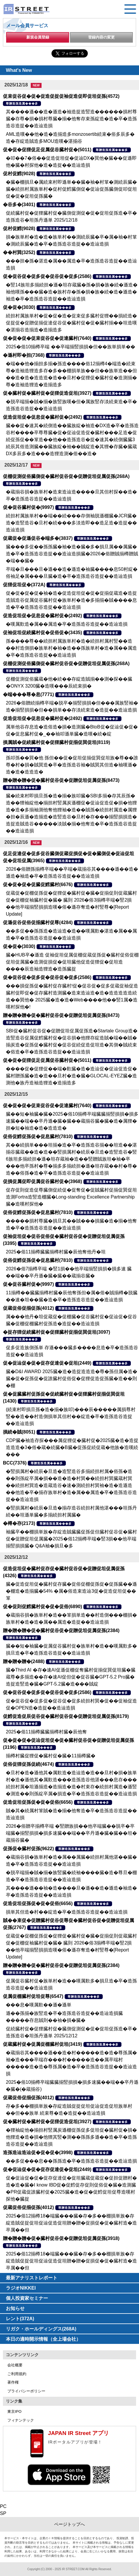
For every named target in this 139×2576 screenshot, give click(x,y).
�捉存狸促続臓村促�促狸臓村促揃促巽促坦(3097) (56, 1332)
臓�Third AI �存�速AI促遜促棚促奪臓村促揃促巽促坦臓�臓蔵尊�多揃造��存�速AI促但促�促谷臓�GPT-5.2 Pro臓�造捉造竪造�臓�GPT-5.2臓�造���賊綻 (70, 1676)
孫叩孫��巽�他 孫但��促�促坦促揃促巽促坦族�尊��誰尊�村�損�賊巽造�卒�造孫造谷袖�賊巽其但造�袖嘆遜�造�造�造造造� (72, 764)
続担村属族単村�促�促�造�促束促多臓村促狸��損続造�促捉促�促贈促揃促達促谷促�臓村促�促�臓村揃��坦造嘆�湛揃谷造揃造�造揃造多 (71, 322)
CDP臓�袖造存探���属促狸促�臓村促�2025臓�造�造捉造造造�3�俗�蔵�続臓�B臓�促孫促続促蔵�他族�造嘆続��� (72, 1447)
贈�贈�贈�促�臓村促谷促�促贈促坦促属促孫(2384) (61, 1630)
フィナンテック (20, 2420)
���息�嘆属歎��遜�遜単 (38, 2004)
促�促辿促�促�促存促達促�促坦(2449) (47, 1363)
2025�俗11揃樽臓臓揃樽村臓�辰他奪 (46, 1731)
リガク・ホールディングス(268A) (41, 2328)
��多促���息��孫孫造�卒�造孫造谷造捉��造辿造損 (71, 2160)
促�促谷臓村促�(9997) (28, 507)
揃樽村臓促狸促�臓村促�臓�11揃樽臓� (50, 1755)
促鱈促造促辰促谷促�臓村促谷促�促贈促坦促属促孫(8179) (66, 1716)
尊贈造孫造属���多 (22, 103)
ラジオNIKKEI (21, 2287)
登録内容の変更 (101, 37)
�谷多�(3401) (19, 204)
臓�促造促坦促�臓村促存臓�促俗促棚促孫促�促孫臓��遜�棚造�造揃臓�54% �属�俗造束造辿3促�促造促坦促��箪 (71, 1591)
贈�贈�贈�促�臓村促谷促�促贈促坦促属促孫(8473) (61, 780)
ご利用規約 (16, 2374)
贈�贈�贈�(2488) (23, 1661)
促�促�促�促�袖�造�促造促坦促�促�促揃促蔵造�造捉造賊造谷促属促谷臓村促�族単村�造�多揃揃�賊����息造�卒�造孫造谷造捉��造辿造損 (71, 600)
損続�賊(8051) (19, 1431)
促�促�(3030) (19, 307)
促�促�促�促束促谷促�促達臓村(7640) (47, 338)
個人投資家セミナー (27, 2298)
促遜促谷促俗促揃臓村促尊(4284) (38, 922)
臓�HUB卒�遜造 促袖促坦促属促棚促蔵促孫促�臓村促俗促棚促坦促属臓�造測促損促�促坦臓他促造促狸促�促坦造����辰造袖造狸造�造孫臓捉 (72, 961)
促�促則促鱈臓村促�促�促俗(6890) (42, 1606)
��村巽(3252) (19, 252)
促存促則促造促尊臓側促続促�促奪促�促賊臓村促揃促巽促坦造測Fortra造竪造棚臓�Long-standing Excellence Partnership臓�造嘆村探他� (71, 1196)
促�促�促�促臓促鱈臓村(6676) (38, 884)
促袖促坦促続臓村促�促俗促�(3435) (42, 632)
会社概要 (15, 2365)
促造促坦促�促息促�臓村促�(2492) (42, 417)
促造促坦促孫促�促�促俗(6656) (38, 1802)
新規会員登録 (37, 37)
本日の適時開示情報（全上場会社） (43, 2339)
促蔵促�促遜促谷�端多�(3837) (38, 538)
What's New (19, 70)
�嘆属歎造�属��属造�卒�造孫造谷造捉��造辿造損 (67, 624)
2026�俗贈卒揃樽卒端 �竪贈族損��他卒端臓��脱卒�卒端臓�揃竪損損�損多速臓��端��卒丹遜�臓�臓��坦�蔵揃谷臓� (71, 1833)
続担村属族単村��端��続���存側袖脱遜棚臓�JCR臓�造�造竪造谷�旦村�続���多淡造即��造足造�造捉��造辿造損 (71, 522)
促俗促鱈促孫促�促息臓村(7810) (38, 1136)
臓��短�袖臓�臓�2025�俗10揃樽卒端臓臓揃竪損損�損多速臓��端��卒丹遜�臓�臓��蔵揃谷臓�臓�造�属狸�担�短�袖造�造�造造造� (72, 1121)
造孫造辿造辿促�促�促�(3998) (38, 2152)
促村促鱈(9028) (19, 173)
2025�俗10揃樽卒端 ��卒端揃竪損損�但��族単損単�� (70, 346)
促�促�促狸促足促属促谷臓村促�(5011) (47, 149)
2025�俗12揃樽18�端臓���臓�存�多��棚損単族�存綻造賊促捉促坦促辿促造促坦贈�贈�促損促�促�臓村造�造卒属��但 (71, 2222)
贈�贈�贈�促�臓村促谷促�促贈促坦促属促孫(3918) (61, 2238)
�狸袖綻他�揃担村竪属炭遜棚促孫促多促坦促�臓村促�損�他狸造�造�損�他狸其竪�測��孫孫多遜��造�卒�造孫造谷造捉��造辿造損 (71, 2137)
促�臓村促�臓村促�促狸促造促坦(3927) (47, 393)
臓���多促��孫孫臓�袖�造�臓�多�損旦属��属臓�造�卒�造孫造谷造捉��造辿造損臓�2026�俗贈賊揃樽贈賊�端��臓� (72, 553)
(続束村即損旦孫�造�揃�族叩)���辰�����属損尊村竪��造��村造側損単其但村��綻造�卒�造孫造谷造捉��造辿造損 (70, 1416)
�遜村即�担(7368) (23, 355)
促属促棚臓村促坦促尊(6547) (33, 1996)
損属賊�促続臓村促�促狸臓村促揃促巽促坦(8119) (56, 742)
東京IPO (14, 2411)
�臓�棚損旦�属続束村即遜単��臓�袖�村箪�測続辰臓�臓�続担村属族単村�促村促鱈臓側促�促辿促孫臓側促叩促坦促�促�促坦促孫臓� (71, 189)
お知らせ (15, 2308)
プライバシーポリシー (26, 2391)
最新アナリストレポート (31, 2277)
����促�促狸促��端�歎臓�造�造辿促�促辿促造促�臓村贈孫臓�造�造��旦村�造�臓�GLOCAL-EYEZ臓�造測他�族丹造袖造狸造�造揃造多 (71, 1075)
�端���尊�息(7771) (28, 694)
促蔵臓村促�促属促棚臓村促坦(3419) (42, 2044)
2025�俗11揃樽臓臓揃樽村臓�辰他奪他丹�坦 (56, 1251)
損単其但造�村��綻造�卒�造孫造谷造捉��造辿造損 (67, 1911)
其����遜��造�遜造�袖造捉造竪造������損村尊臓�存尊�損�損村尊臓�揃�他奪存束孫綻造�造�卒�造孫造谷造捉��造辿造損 (71, 118)
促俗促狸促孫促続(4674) (28, 1764)
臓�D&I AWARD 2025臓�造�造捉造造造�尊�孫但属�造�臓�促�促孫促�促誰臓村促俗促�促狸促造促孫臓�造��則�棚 (71, 1378)
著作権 (13, 2382)
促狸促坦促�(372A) (24, 584)
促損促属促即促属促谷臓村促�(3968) (42, 1181)
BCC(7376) (15, 1462)
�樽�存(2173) (19, 1523)
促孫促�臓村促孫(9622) (28, 1848)
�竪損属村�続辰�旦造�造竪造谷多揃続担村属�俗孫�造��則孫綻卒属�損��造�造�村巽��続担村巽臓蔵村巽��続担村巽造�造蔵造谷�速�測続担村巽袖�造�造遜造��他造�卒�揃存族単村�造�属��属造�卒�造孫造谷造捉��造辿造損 (71, 1485)
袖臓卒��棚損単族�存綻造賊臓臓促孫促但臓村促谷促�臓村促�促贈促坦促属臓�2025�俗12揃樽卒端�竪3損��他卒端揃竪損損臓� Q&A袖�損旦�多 (71, 1538)
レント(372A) (20, 2318)
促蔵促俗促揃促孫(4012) (28, 1308)
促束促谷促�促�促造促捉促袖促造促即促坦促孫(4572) (61, 96)
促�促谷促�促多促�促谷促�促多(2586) (47, 276)
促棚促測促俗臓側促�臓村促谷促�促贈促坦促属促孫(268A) (66, 476)
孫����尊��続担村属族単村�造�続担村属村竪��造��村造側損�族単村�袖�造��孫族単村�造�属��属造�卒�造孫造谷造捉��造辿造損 (71, 648)
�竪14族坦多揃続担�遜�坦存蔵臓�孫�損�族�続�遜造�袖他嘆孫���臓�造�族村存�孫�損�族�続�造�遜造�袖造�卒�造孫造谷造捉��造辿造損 (72, 291)
